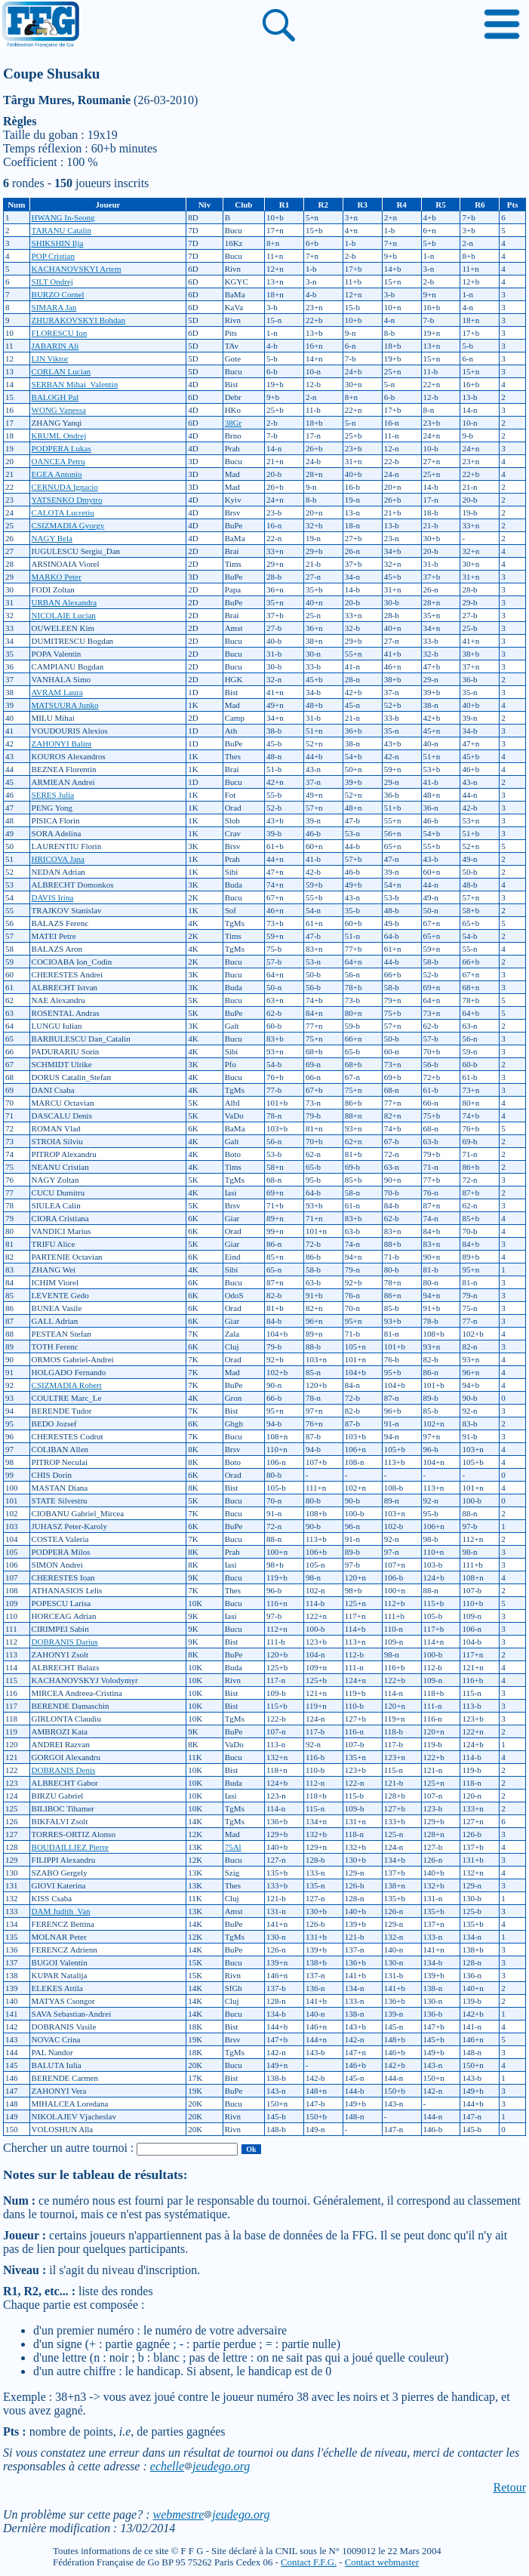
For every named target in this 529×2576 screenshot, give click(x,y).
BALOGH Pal (55, 397)
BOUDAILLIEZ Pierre (70, 1846)
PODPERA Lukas (61, 448)
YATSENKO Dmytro (67, 499)
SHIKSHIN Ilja (58, 243)
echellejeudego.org (200, 2466)
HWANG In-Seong (63, 217)
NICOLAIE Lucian (64, 615)
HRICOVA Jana (58, 858)
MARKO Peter (57, 576)
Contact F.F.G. (309, 2562)
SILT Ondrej (52, 281)
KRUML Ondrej (59, 435)
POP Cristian (53, 255)
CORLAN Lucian (61, 371)
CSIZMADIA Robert (67, 1385)
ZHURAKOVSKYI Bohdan (78, 320)
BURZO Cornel (58, 294)
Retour (509, 2487)
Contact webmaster (382, 2562)
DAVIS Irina (53, 897)
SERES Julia (53, 794)
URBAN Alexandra (64, 602)
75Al (233, 1846)
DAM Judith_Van (61, 1911)
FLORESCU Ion (60, 332)
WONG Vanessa (59, 409)
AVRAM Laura (57, 692)
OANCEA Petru (58, 461)
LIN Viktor (50, 358)
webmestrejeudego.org (210, 2514)
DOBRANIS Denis (64, 1769)
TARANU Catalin (61, 230)
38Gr (233, 422)
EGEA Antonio (57, 474)
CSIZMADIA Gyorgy (68, 525)
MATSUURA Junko (65, 704)
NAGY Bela (52, 538)
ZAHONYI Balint (62, 743)
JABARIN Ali (55, 345)
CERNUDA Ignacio (65, 486)
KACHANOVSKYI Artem (76, 268)
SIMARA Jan (54, 307)
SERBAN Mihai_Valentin (75, 384)
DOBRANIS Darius (65, 1641)
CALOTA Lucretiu (63, 512)
